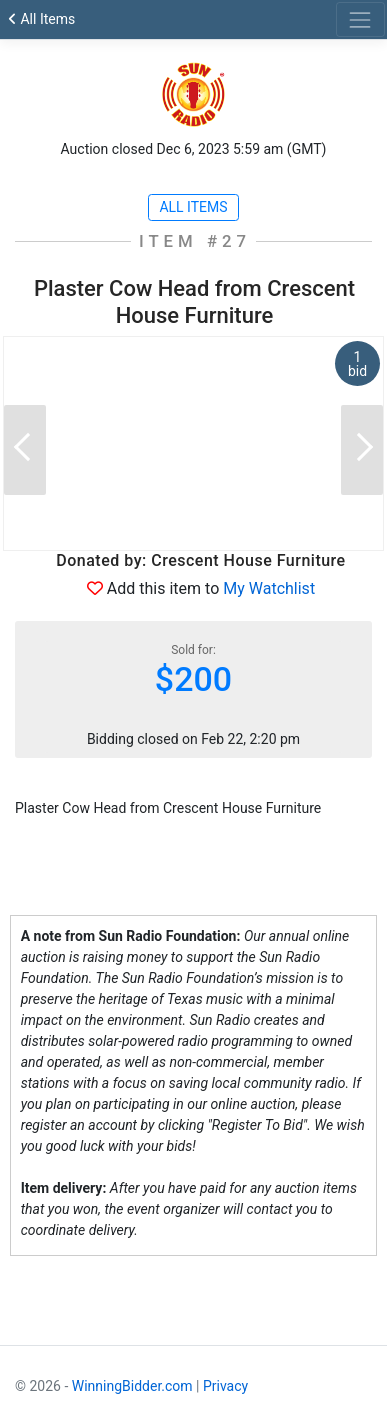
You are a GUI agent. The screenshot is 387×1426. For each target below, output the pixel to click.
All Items (41, 19)
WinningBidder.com (132, 1386)
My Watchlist (269, 588)
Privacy (225, 1386)
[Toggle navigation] (360, 19)
